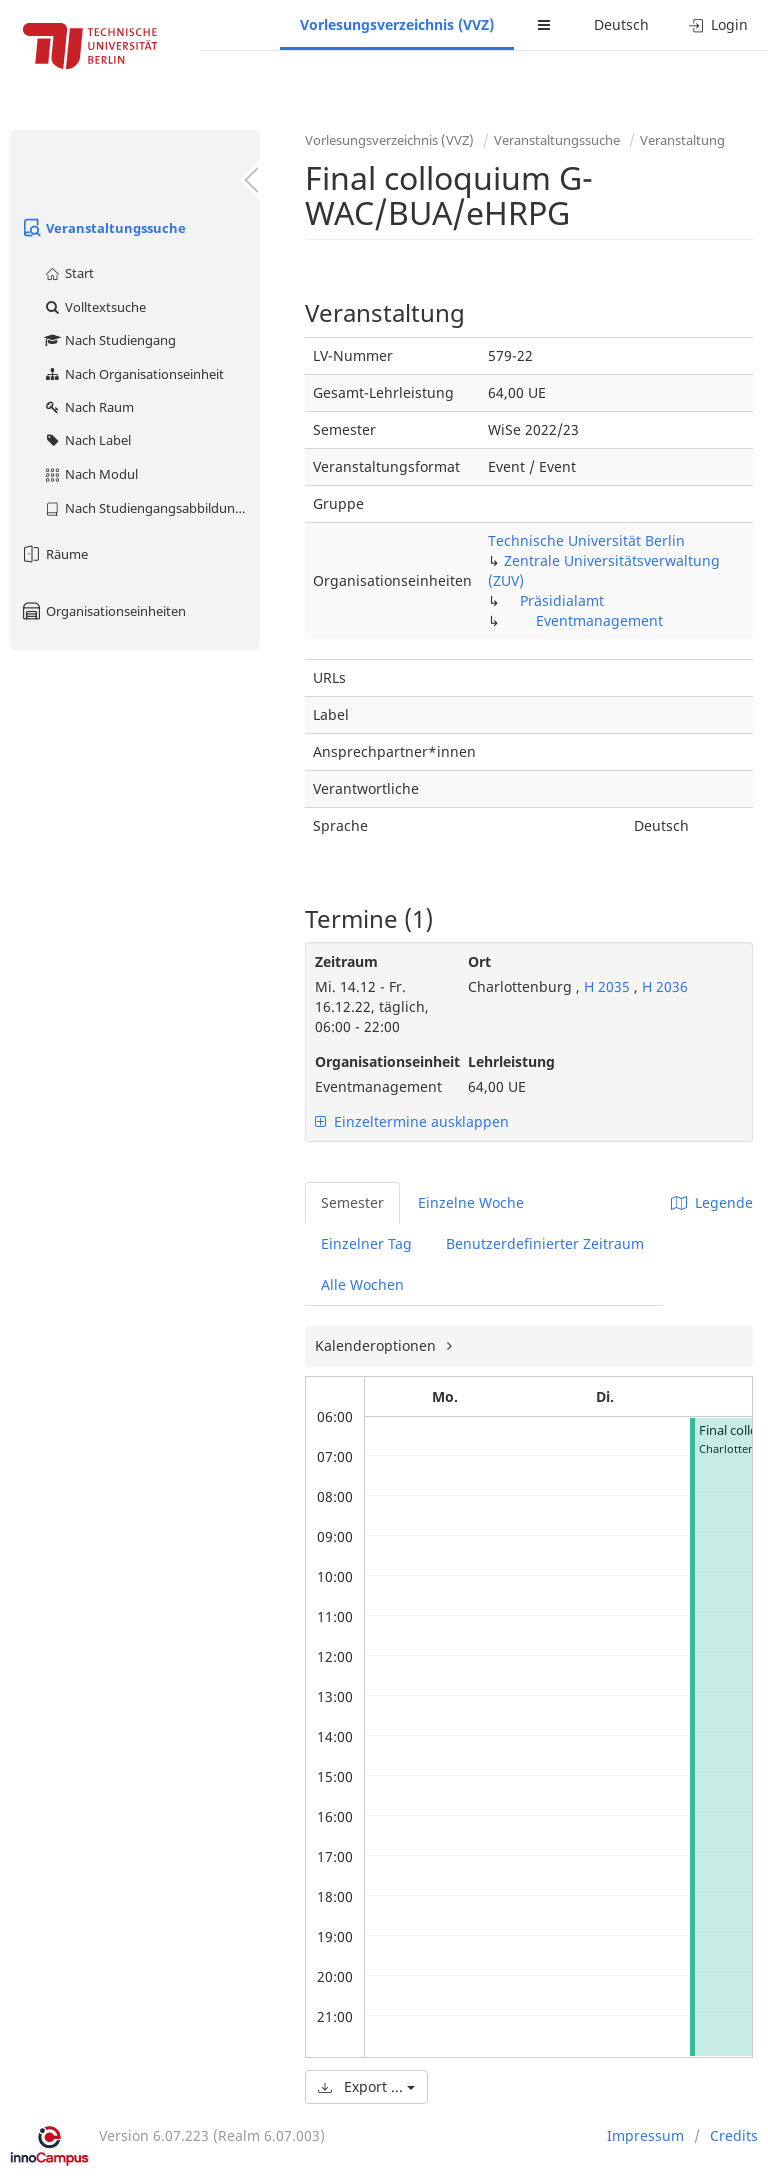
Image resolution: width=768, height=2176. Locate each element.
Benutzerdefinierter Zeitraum (545, 1243)
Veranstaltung (682, 140)
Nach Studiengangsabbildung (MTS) (151, 508)
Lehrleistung (511, 1061)
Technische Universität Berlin (586, 540)
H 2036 (665, 986)
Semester (352, 1202)
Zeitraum (346, 961)
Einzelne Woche (471, 1202)
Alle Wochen (362, 1284)
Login (718, 24)
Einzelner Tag (366, 1243)
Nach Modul (90, 474)
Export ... (366, 2086)
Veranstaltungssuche (103, 228)
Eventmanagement (599, 620)
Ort (479, 961)
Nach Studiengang (109, 340)
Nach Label (87, 440)
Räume (54, 554)
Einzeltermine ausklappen (412, 1121)
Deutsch (621, 24)
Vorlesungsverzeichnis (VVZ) (397, 24)
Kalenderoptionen (377, 1345)
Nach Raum (88, 407)
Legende (712, 1202)
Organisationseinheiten (103, 611)
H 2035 (607, 986)
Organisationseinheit (376, 1061)
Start (68, 273)
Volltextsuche (94, 307)
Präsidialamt (562, 600)
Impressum (645, 2135)
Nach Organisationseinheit (133, 374)
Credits (734, 2135)
